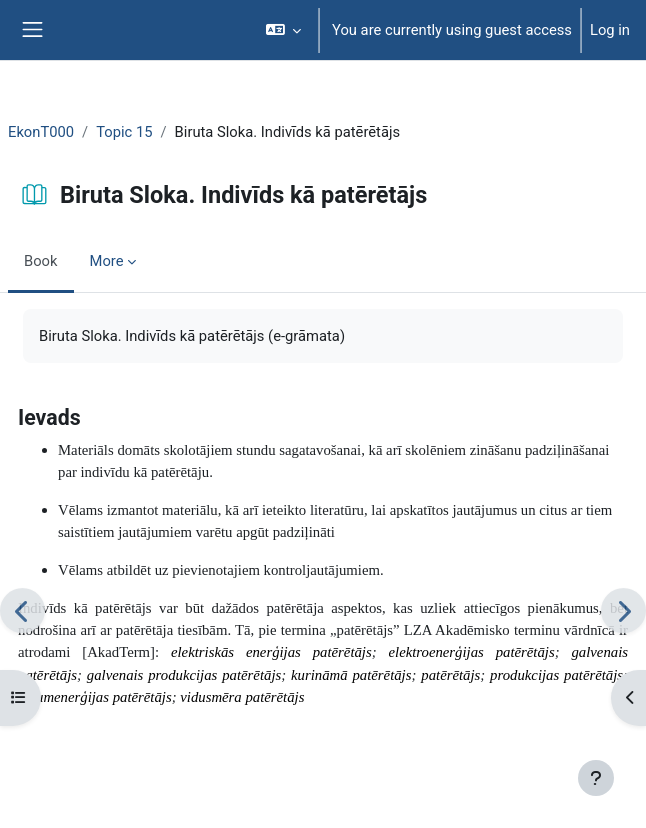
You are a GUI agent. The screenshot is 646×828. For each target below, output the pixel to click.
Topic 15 (124, 132)
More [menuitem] (107, 261)
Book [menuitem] (41, 261)
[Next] (623, 610)
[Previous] (22, 610)
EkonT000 (41, 132)
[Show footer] (596, 778)
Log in (610, 30)
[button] (283, 30)
